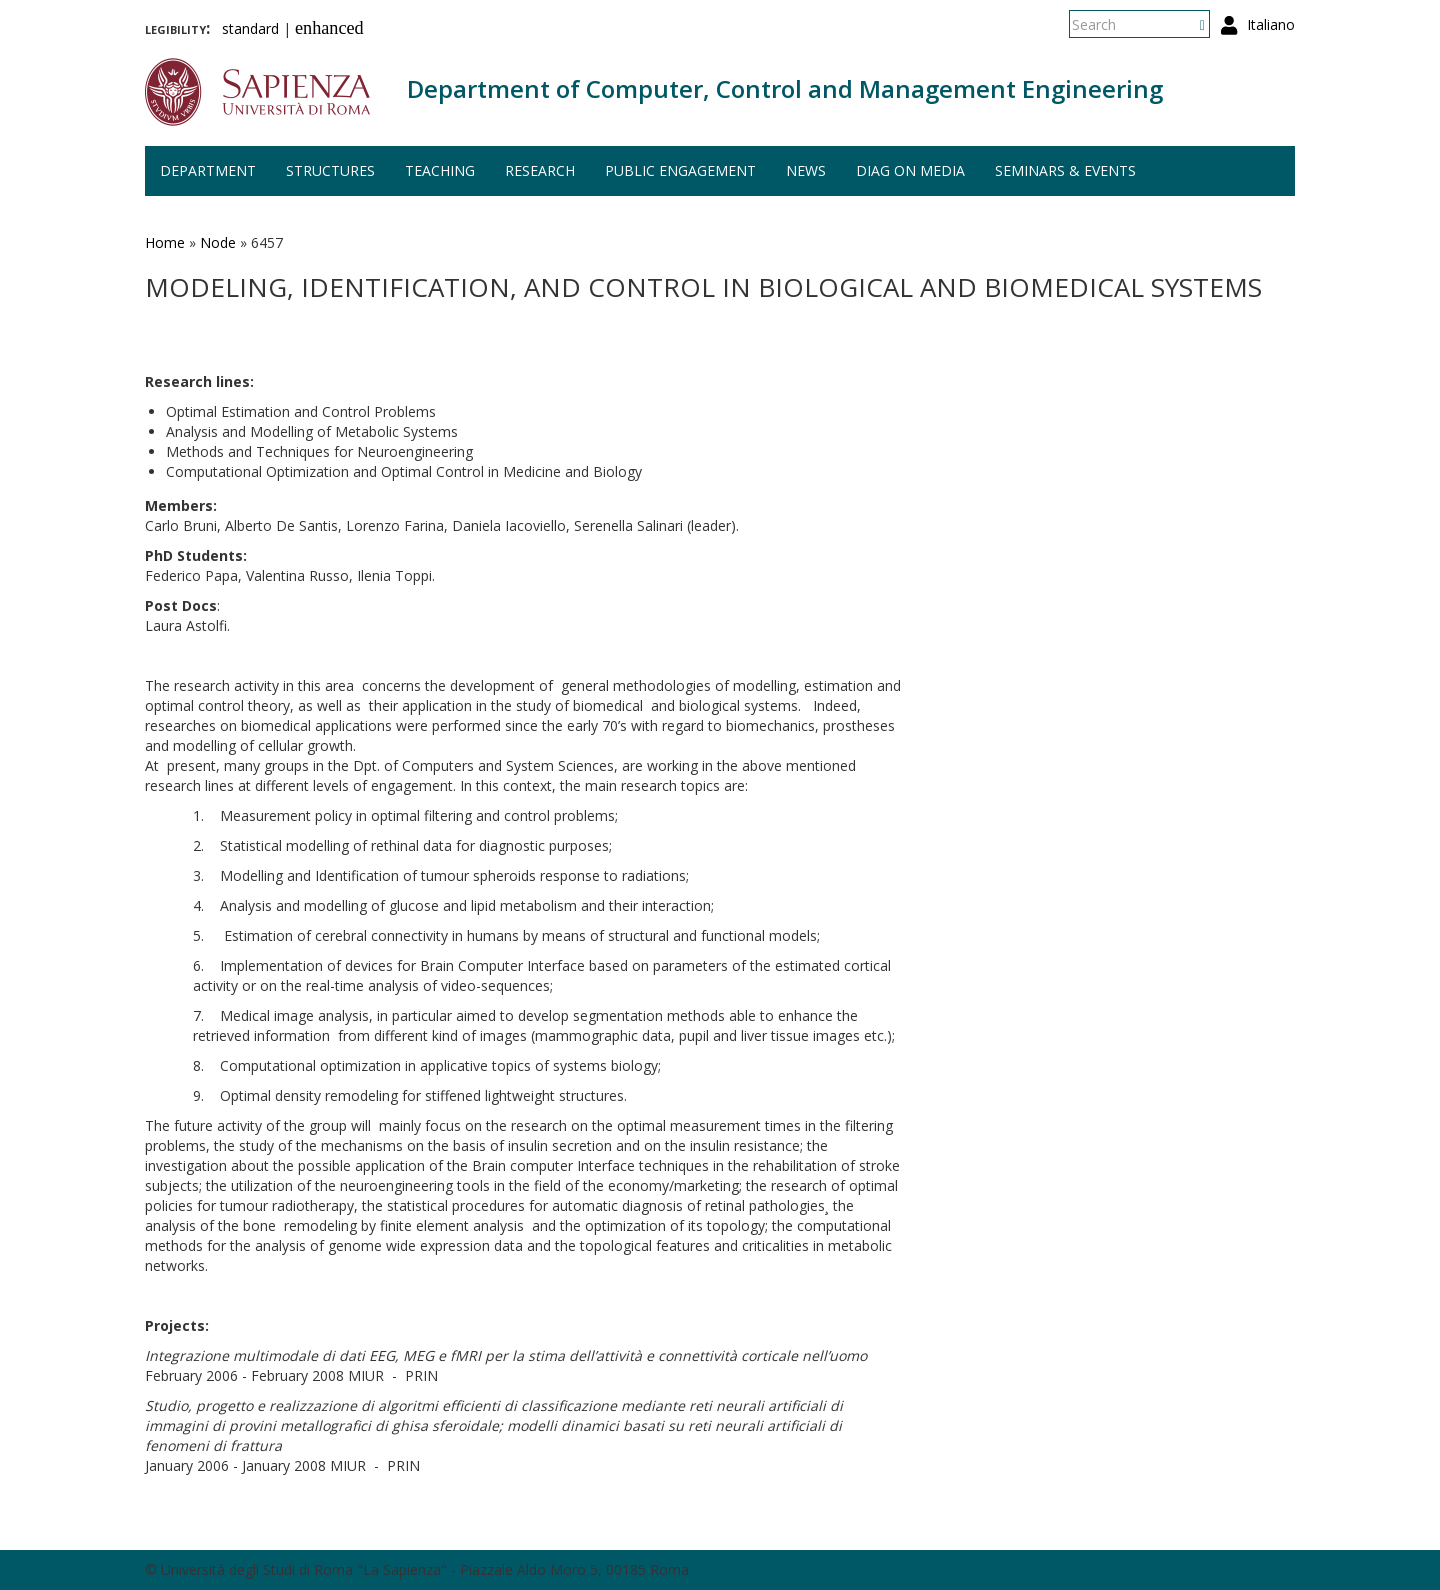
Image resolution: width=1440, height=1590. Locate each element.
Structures (330, 170)
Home (165, 242)
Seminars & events (1065, 170)
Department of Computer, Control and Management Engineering (785, 88)
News (806, 170)
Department (208, 170)
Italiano (1271, 24)
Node (218, 242)
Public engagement (680, 170)
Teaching (440, 170)
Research (540, 170)
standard (250, 28)
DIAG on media (910, 170)
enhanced (329, 28)
